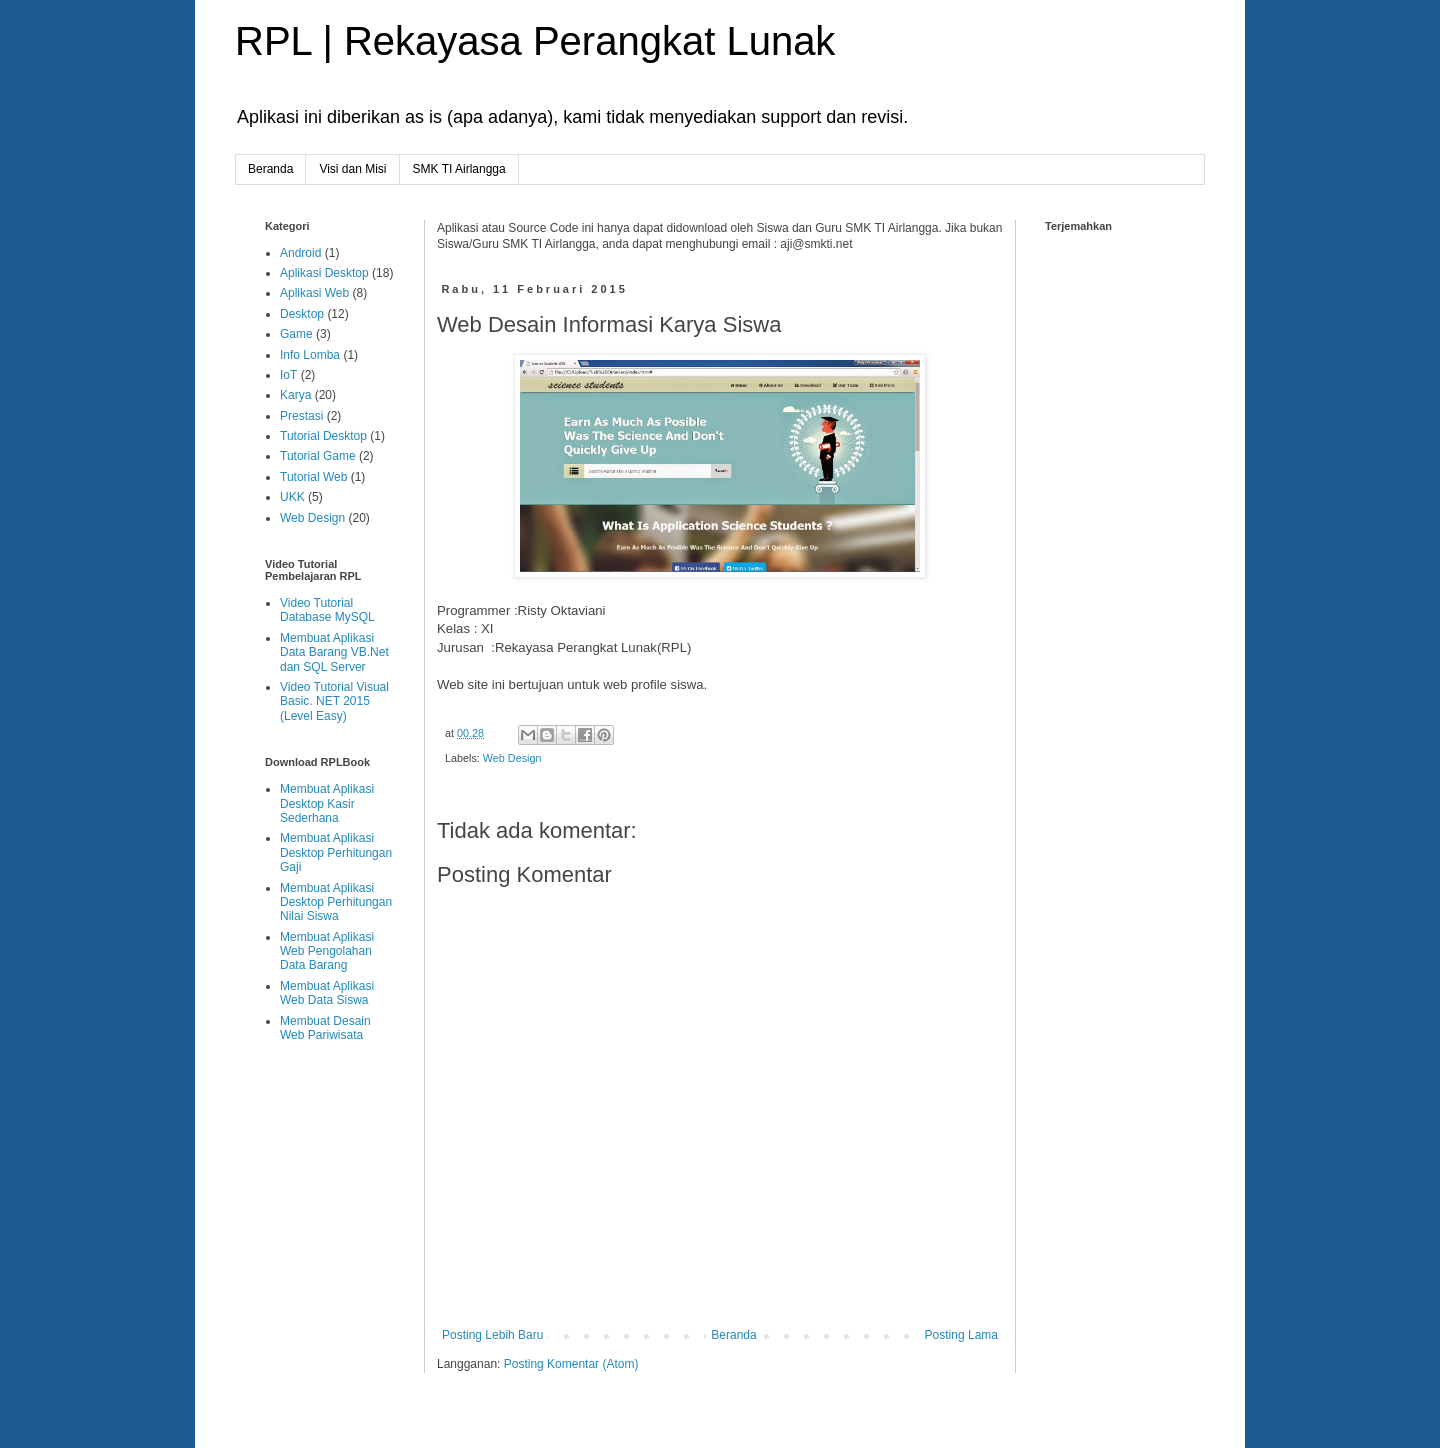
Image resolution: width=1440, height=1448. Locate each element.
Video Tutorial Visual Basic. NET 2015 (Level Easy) (334, 701)
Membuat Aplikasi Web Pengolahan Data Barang (327, 951)
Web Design (512, 758)
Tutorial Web (313, 477)
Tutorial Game (318, 456)
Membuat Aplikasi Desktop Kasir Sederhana (327, 803)
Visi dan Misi (352, 169)
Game (296, 334)
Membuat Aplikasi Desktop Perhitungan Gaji (336, 852)
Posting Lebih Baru (492, 1335)
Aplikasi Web (314, 293)
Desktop (302, 314)
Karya (295, 395)
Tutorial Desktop (323, 436)
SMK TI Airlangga (459, 169)
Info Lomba (310, 355)
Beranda (270, 169)
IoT (288, 375)
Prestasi (301, 416)
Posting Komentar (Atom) (571, 1364)
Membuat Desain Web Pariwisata (325, 1028)
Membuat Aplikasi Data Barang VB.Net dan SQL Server (334, 652)
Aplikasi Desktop (324, 273)
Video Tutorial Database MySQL (327, 610)
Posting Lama (961, 1335)
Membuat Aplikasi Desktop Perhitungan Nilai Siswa (336, 902)
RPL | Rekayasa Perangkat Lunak (535, 41)
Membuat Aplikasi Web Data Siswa (327, 993)
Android (300, 253)
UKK (292, 497)
